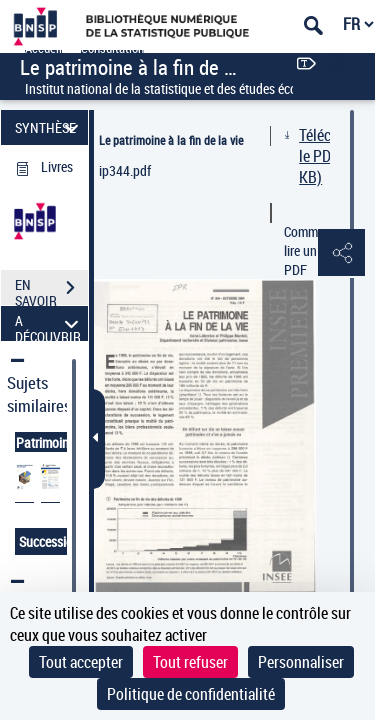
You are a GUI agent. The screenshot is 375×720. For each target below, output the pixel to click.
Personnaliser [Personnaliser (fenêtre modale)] (301, 662)
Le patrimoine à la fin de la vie (171, 140)
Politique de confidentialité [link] (191, 694)
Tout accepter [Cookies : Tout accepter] (81, 662)
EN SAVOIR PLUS (51, 290)
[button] (340, 254)
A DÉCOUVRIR (49, 323)
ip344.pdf (125, 170)
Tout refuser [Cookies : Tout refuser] (190, 662)
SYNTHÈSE (49, 127)
